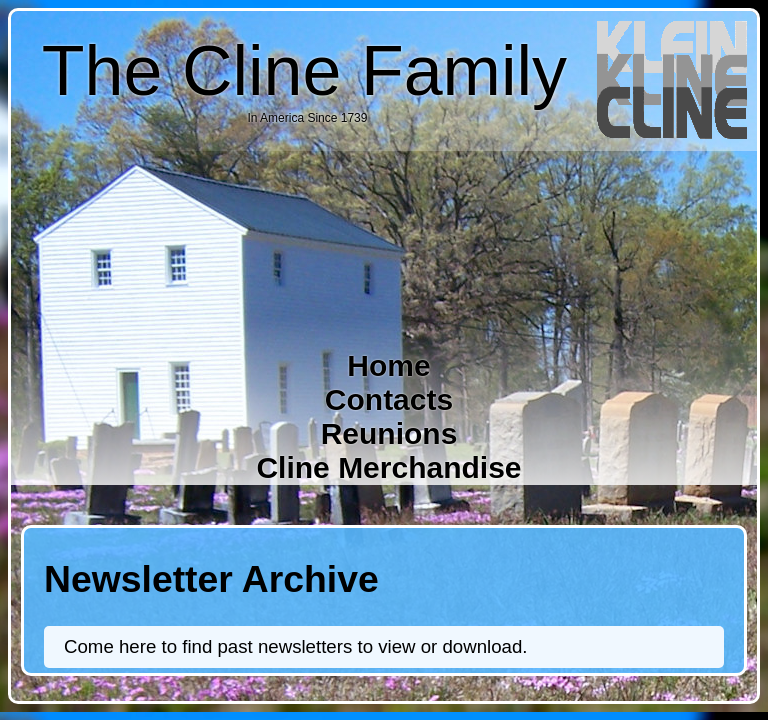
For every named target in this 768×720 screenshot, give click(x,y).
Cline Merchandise (388, 467)
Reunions (389, 433)
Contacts (389, 399)
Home (388, 365)
